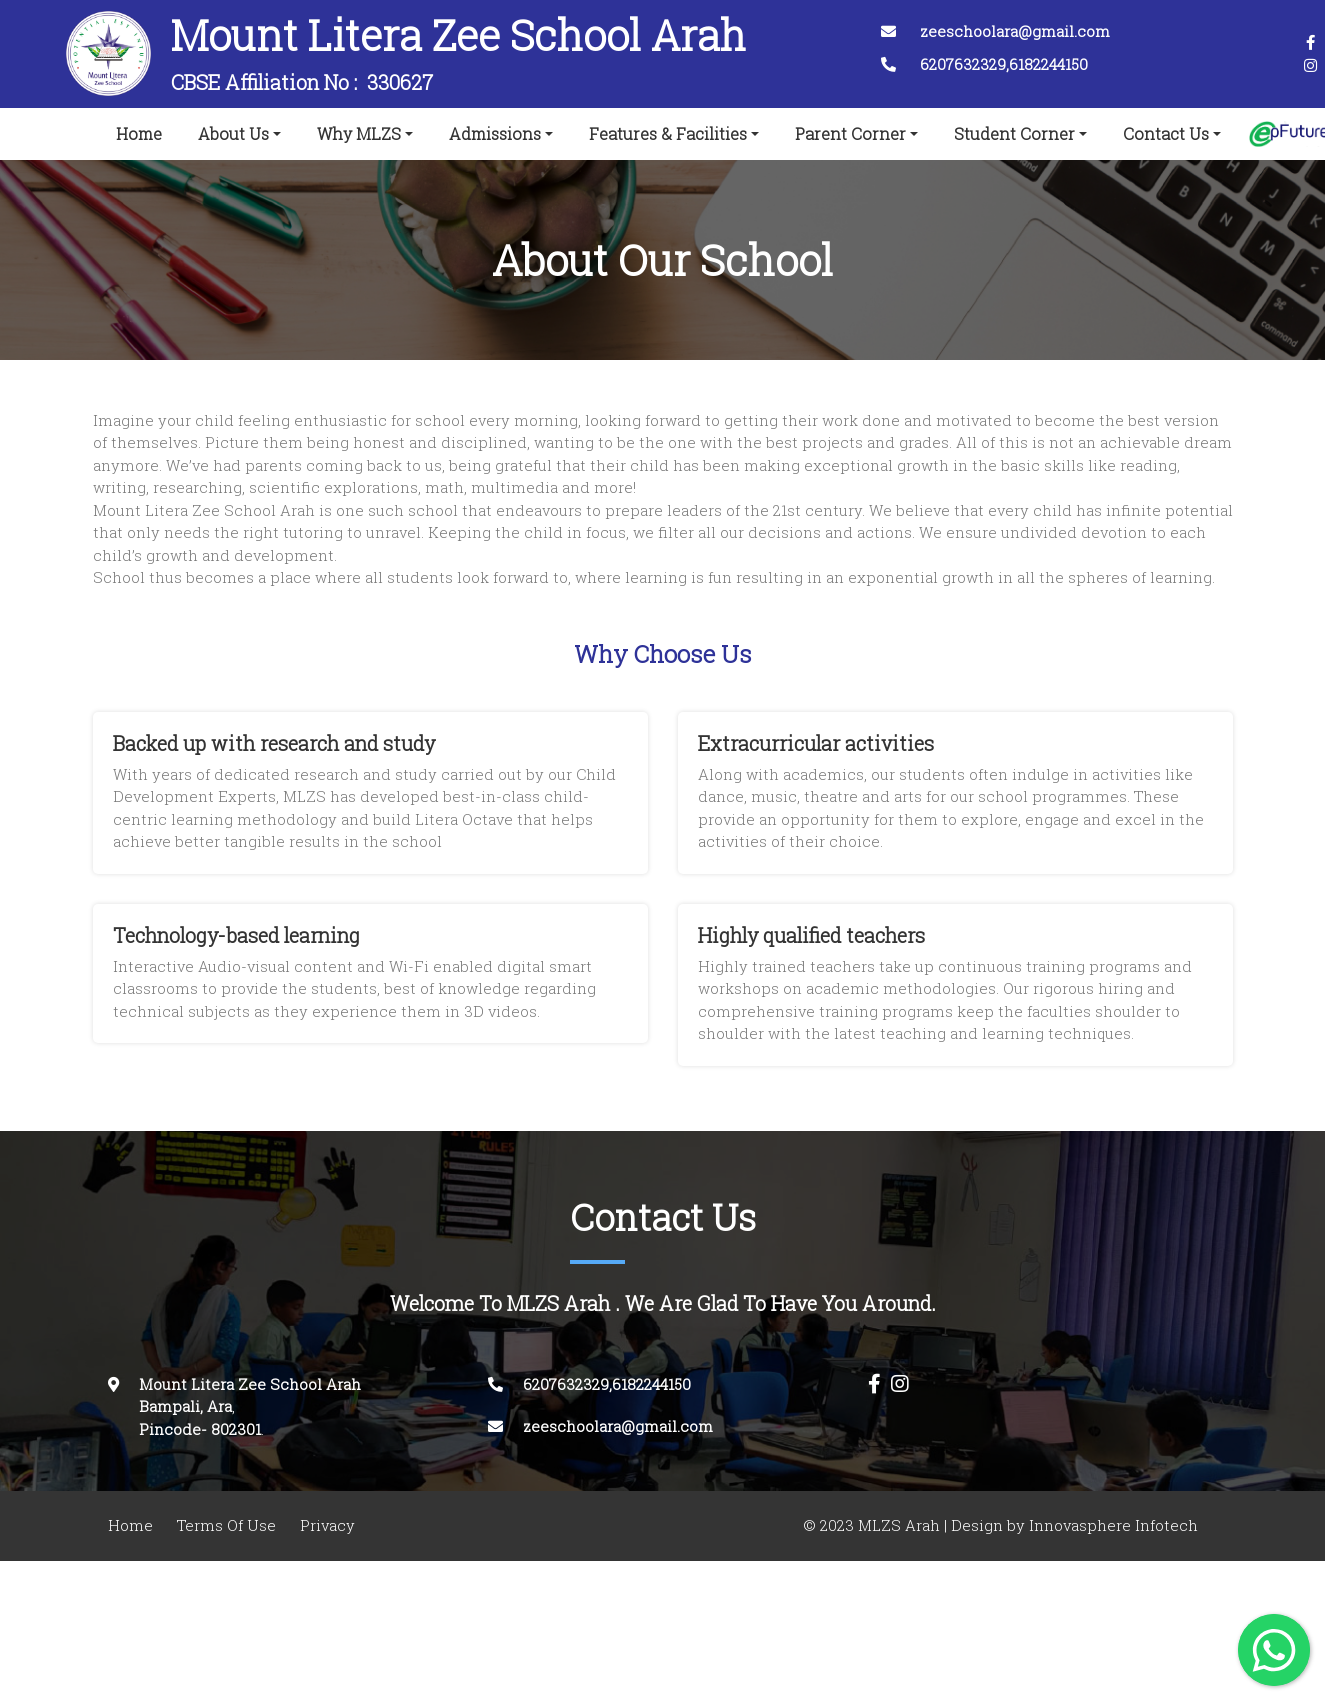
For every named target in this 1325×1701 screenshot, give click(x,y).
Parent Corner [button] (850, 134)
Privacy (327, 1525)
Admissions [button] (495, 134)
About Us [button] (233, 134)
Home (143, 130)
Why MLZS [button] (359, 134)
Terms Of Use (226, 1525)
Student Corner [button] (1014, 134)
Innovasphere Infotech (1111, 1525)
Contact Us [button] (1166, 134)
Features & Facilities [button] (668, 134)
